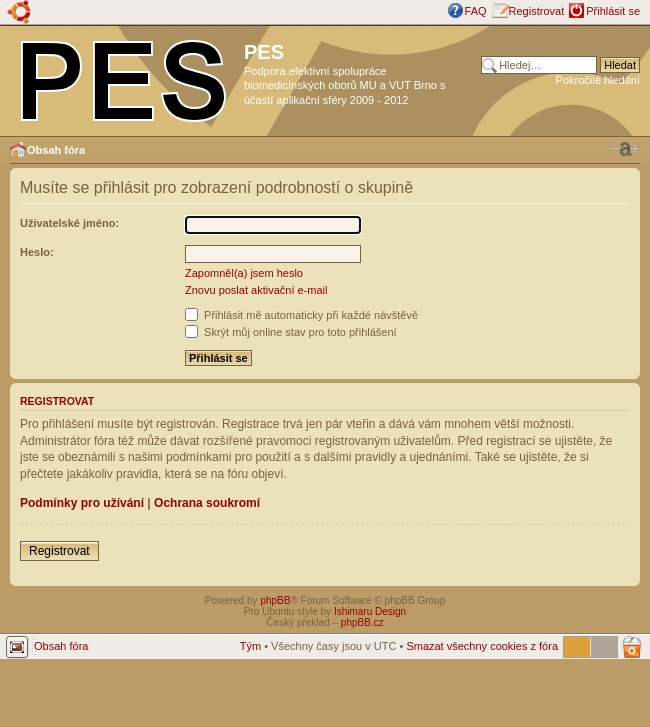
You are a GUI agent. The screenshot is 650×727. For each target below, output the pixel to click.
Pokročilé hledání (598, 80)
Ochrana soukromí (207, 503)
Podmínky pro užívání (82, 503)
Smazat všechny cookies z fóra (482, 646)
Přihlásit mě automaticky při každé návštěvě (301, 315)
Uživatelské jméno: (69, 223)
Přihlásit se (613, 11)
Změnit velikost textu (625, 149)
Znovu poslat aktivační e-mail (256, 290)
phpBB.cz (362, 622)
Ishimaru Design (370, 611)
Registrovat (537, 11)
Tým (250, 646)
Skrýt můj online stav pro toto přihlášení (291, 332)
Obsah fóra (56, 150)
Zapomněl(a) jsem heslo (244, 273)
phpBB (275, 600)
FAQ (476, 11)
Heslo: (37, 252)
